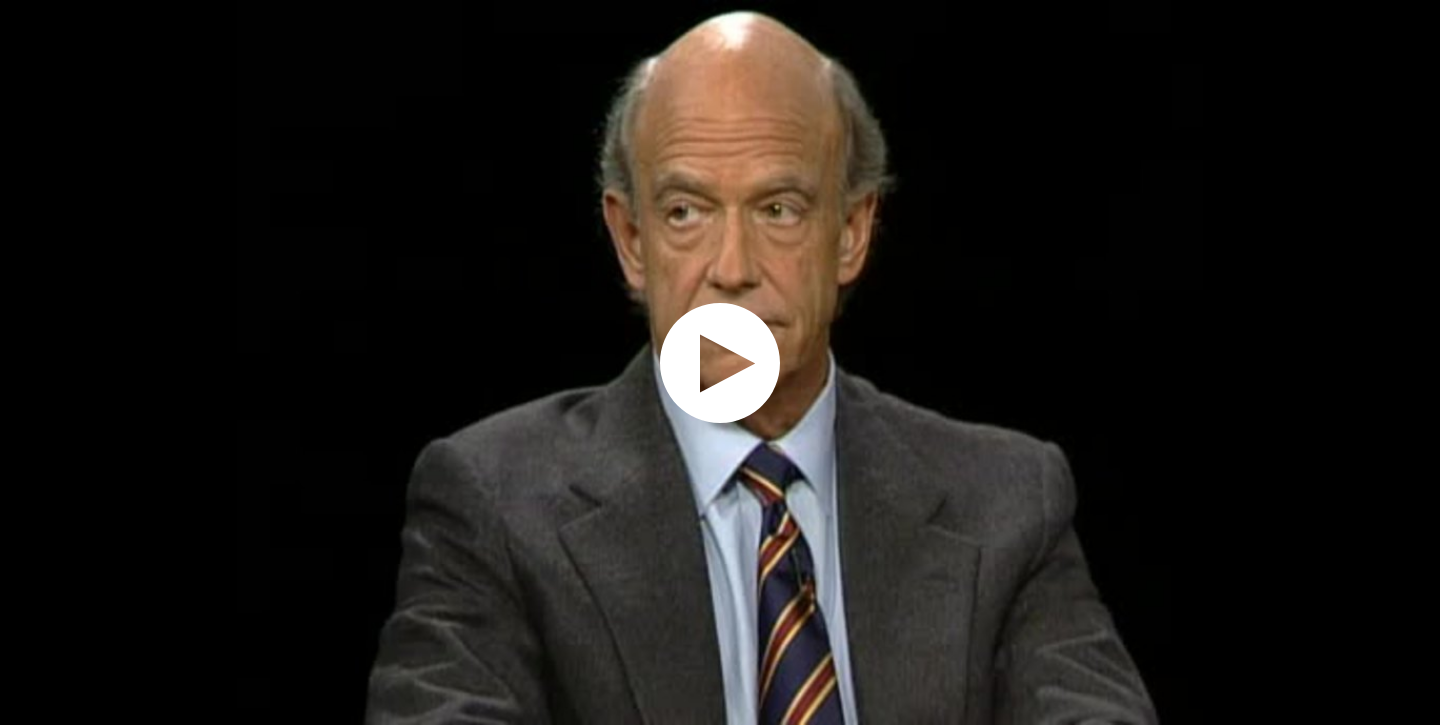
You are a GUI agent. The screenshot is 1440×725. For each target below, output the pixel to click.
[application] (720, 362)
